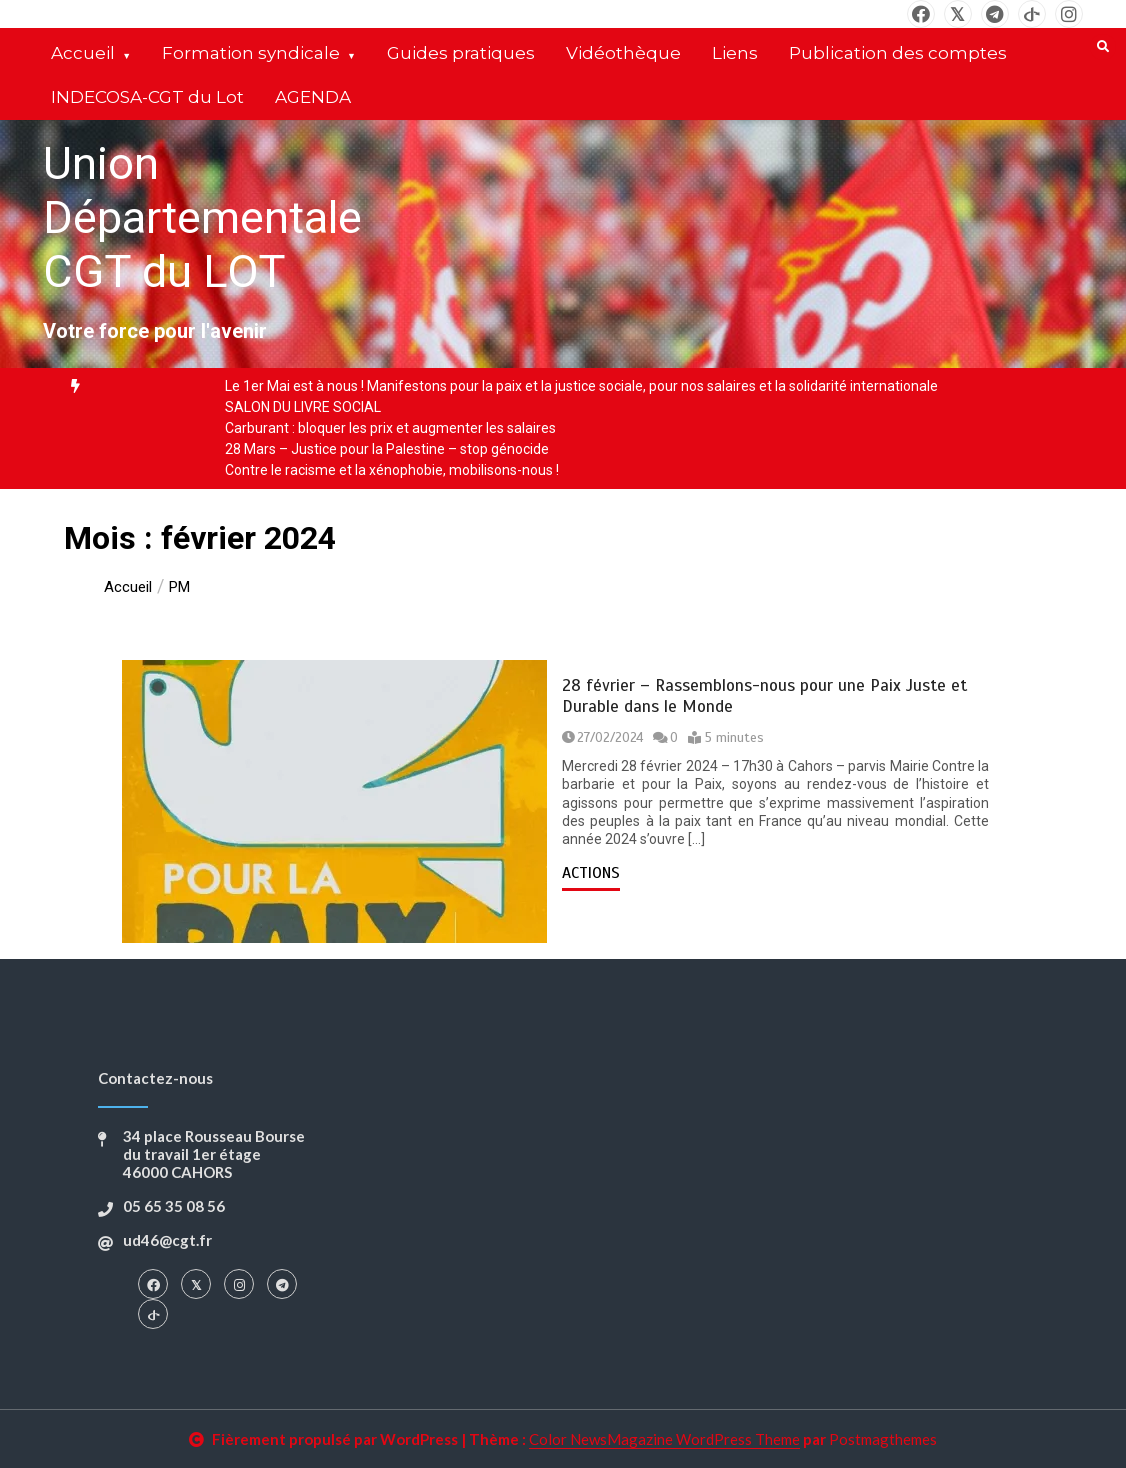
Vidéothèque (623, 53)
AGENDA (313, 97)
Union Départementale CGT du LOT (202, 217)
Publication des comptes (898, 53)
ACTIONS (591, 873)
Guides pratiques (461, 53)
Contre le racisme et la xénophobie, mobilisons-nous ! (392, 470)
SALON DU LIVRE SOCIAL (303, 407)
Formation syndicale (251, 53)
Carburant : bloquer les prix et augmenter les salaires (390, 428)
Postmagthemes (883, 1439)
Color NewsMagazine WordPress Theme (664, 1439)
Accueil (83, 53)
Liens (735, 53)
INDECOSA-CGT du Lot (147, 97)
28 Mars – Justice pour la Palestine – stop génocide (387, 449)
